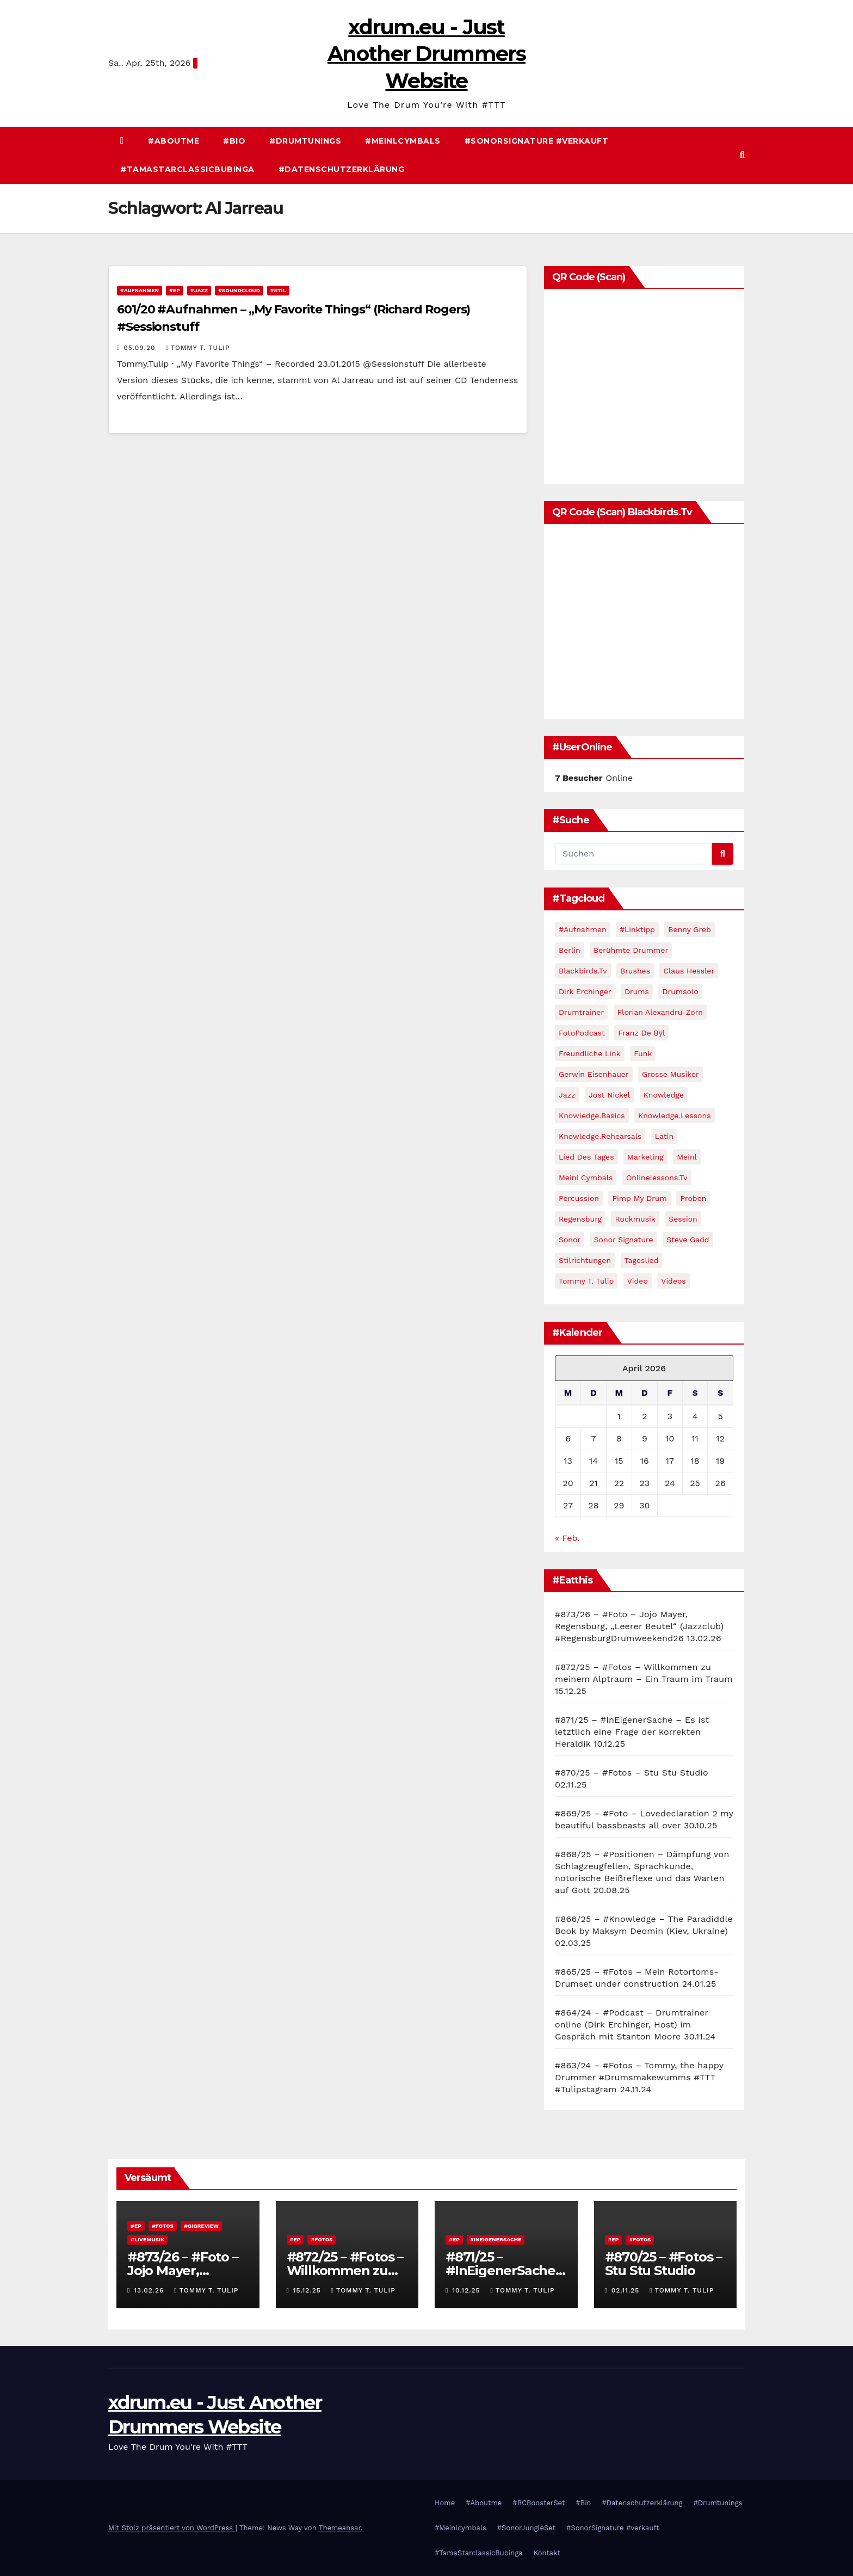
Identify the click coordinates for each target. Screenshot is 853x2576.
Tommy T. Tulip (197, 348)
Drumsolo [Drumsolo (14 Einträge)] (680, 991)
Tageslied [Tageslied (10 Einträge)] (642, 1260)
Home (445, 2503)
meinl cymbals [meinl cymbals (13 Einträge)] (586, 1177)
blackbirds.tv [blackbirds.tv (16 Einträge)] (583, 970)
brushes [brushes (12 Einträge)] (635, 970)
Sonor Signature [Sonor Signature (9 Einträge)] (623, 1239)
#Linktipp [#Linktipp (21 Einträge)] (637, 929)
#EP (174, 290)
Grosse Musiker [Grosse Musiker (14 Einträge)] (670, 1074)
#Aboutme (173, 141)
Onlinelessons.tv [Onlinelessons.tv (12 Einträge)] (657, 1177)
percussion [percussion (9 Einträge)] (579, 1198)
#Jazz (199, 290)
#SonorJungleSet (526, 2528)
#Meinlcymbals (403, 141)
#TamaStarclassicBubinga (187, 169)
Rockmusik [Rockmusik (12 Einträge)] (635, 1219)
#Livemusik (147, 2239)
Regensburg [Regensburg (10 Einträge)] (580, 1219)
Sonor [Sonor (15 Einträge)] (569, 1239)
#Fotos (163, 2226)
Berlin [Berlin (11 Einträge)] (569, 950)
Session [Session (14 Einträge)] (683, 1219)
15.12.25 (308, 2290)
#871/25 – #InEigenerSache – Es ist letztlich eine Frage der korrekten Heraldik (632, 1732)
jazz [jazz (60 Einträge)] (567, 1094)
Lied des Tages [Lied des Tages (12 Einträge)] (586, 1157)
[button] (742, 155)
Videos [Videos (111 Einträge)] (673, 1281)
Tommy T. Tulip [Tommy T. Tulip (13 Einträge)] (586, 1281)
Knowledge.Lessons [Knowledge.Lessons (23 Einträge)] (674, 1115)
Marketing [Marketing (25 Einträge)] (645, 1157)
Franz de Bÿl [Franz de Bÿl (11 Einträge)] (641, 1032)
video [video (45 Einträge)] (637, 1281)
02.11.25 (626, 2290)
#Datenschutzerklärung (342, 169)
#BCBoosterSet (538, 2503)
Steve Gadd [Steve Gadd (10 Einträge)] (687, 1239)
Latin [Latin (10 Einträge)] (664, 1136)
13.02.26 (150, 2290)
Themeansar (340, 2528)
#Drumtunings (305, 141)
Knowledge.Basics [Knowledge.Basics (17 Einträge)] (592, 1115)
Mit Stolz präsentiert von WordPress (172, 2528)
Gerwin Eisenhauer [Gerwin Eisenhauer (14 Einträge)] (594, 1074)
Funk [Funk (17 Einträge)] (643, 1053)
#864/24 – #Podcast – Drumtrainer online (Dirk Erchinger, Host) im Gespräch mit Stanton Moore (631, 2024)
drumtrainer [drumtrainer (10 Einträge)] (581, 1012)
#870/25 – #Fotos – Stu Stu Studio (631, 1772)
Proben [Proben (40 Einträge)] (693, 1198)
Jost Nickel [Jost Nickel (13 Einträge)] (609, 1094)
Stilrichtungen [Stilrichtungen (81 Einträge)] (585, 1260)
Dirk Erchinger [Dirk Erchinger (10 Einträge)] (585, 991)
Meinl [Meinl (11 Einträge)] (687, 1157)
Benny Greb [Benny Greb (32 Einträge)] (689, 929)
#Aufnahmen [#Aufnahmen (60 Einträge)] (583, 929)
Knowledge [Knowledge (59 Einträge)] (664, 1094)
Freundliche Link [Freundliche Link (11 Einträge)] (590, 1053)
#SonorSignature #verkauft (537, 141)
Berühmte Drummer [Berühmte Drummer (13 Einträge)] (631, 950)
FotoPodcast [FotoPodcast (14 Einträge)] (582, 1032)
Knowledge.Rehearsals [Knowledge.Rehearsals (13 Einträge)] (600, 1136)
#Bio (234, 141)
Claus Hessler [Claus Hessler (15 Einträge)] (688, 970)
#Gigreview (201, 2226)
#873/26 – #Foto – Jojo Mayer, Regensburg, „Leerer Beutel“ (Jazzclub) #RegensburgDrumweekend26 (639, 1626)
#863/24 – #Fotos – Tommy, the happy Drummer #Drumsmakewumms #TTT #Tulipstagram (639, 2077)
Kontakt (547, 2553)
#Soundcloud (239, 290)
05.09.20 (140, 348)
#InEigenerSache (496, 2239)
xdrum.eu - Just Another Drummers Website (426, 54)
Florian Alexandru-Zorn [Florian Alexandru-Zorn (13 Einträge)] (660, 1012)
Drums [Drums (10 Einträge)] (637, 991)
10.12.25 (467, 2290)
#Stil (278, 290)
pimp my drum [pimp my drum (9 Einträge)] (639, 1198)
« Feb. (567, 1538)
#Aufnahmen (139, 290)
